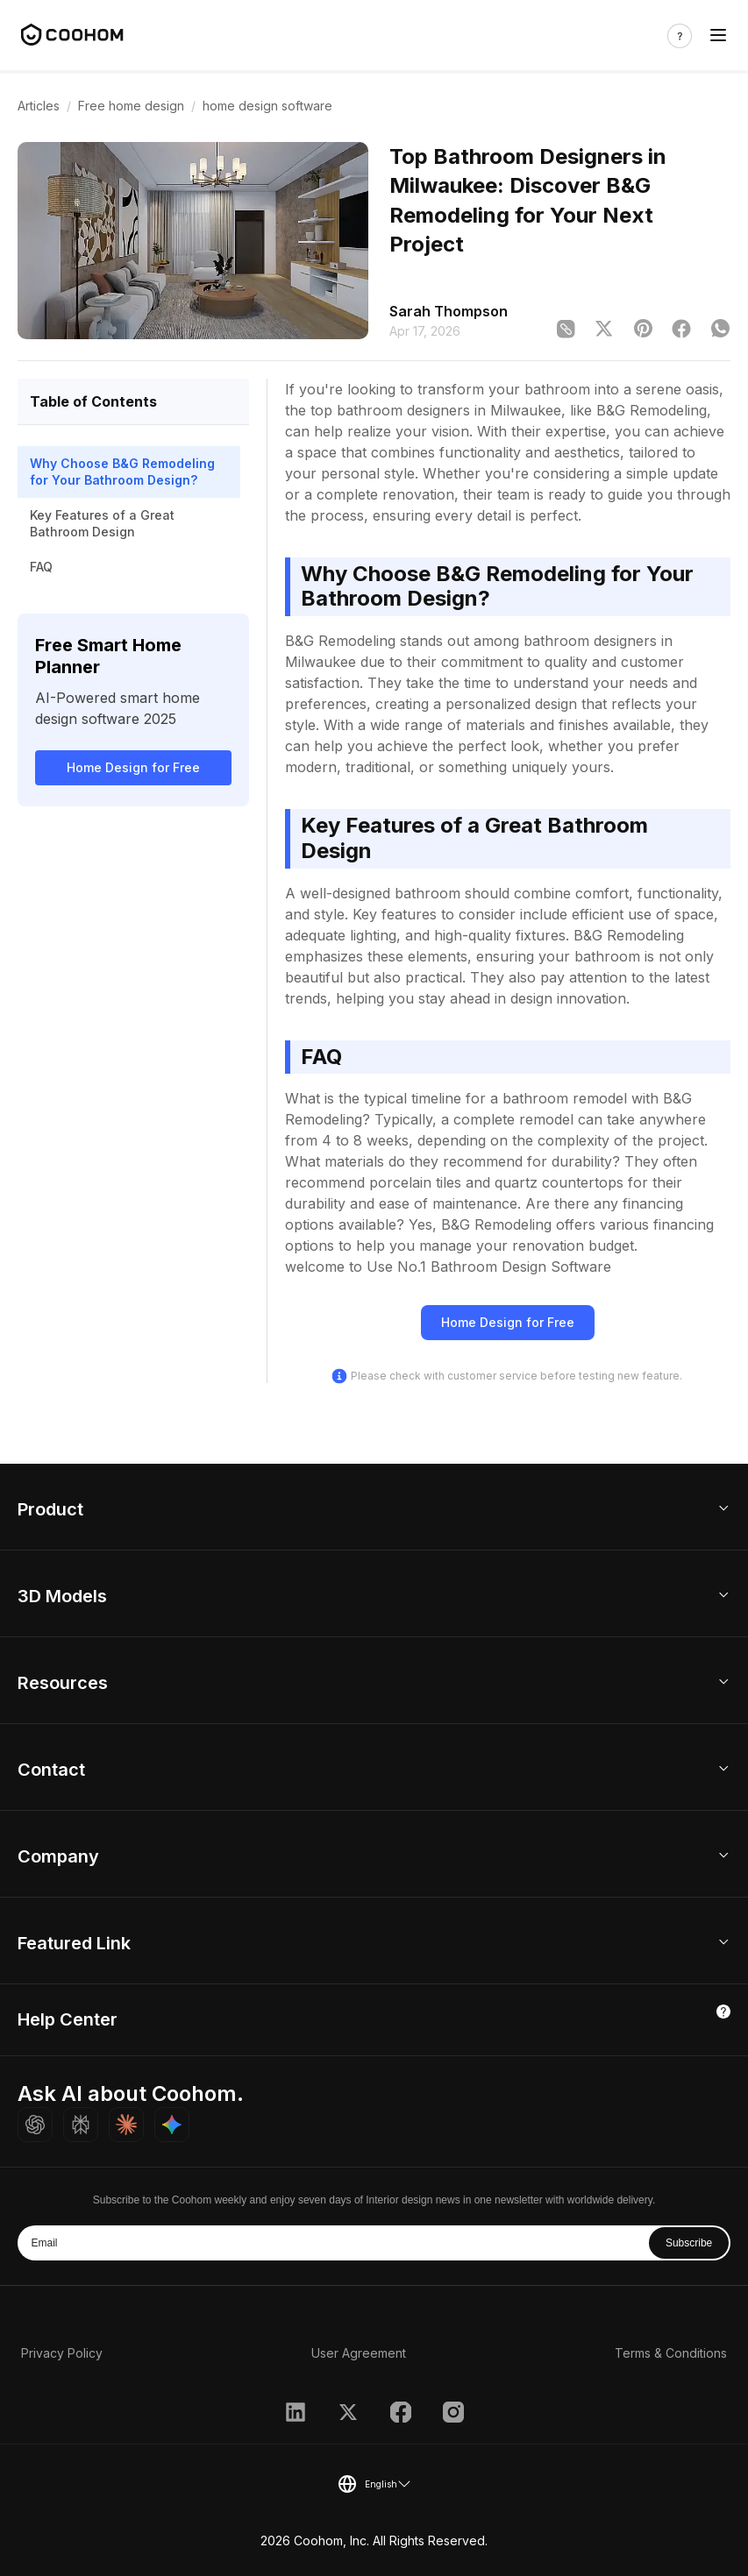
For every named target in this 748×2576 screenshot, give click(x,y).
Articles (39, 105)
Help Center (68, 2019)
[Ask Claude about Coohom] (126, 2124)
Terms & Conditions (671, 2352)
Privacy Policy (62, 2352)
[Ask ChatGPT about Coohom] (35, 2124)
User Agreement (358, 2352)
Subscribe (689, 2243)
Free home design (131, 105)
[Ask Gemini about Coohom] (171, 2124)
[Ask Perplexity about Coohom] (80, 2124)
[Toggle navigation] (718, 35)
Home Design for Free (133, 767)
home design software (267, 105)
